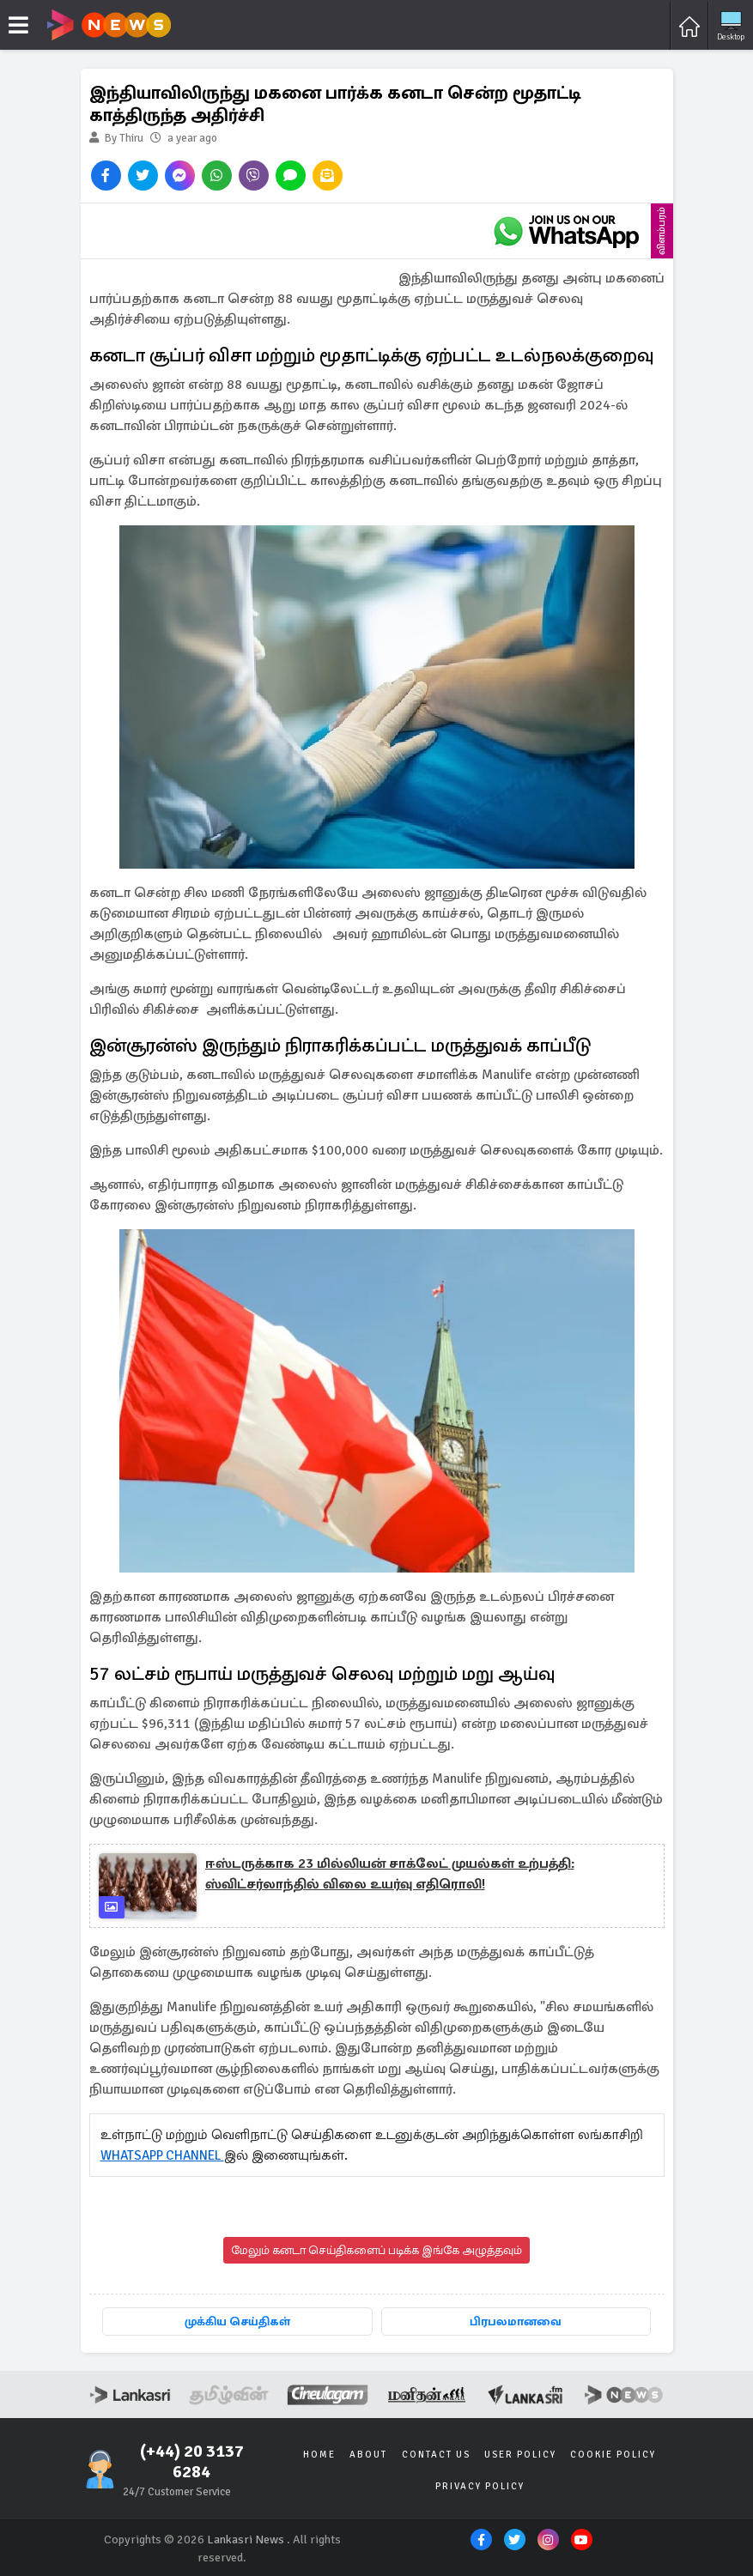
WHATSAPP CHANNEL (166, 2155)
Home (323, 2453)
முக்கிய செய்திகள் (237, 2321)
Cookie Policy (610, 2453)
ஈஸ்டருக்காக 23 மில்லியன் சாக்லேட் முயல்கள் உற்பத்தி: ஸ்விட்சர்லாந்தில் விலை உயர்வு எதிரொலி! (389, 1874)
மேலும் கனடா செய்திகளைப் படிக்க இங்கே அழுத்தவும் (376, 2250)
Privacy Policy (480, 2485)
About (371, 2453)
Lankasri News (245, 2538)
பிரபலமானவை (516, 2321)
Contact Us (436, 2453)
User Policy (519, 2453)
